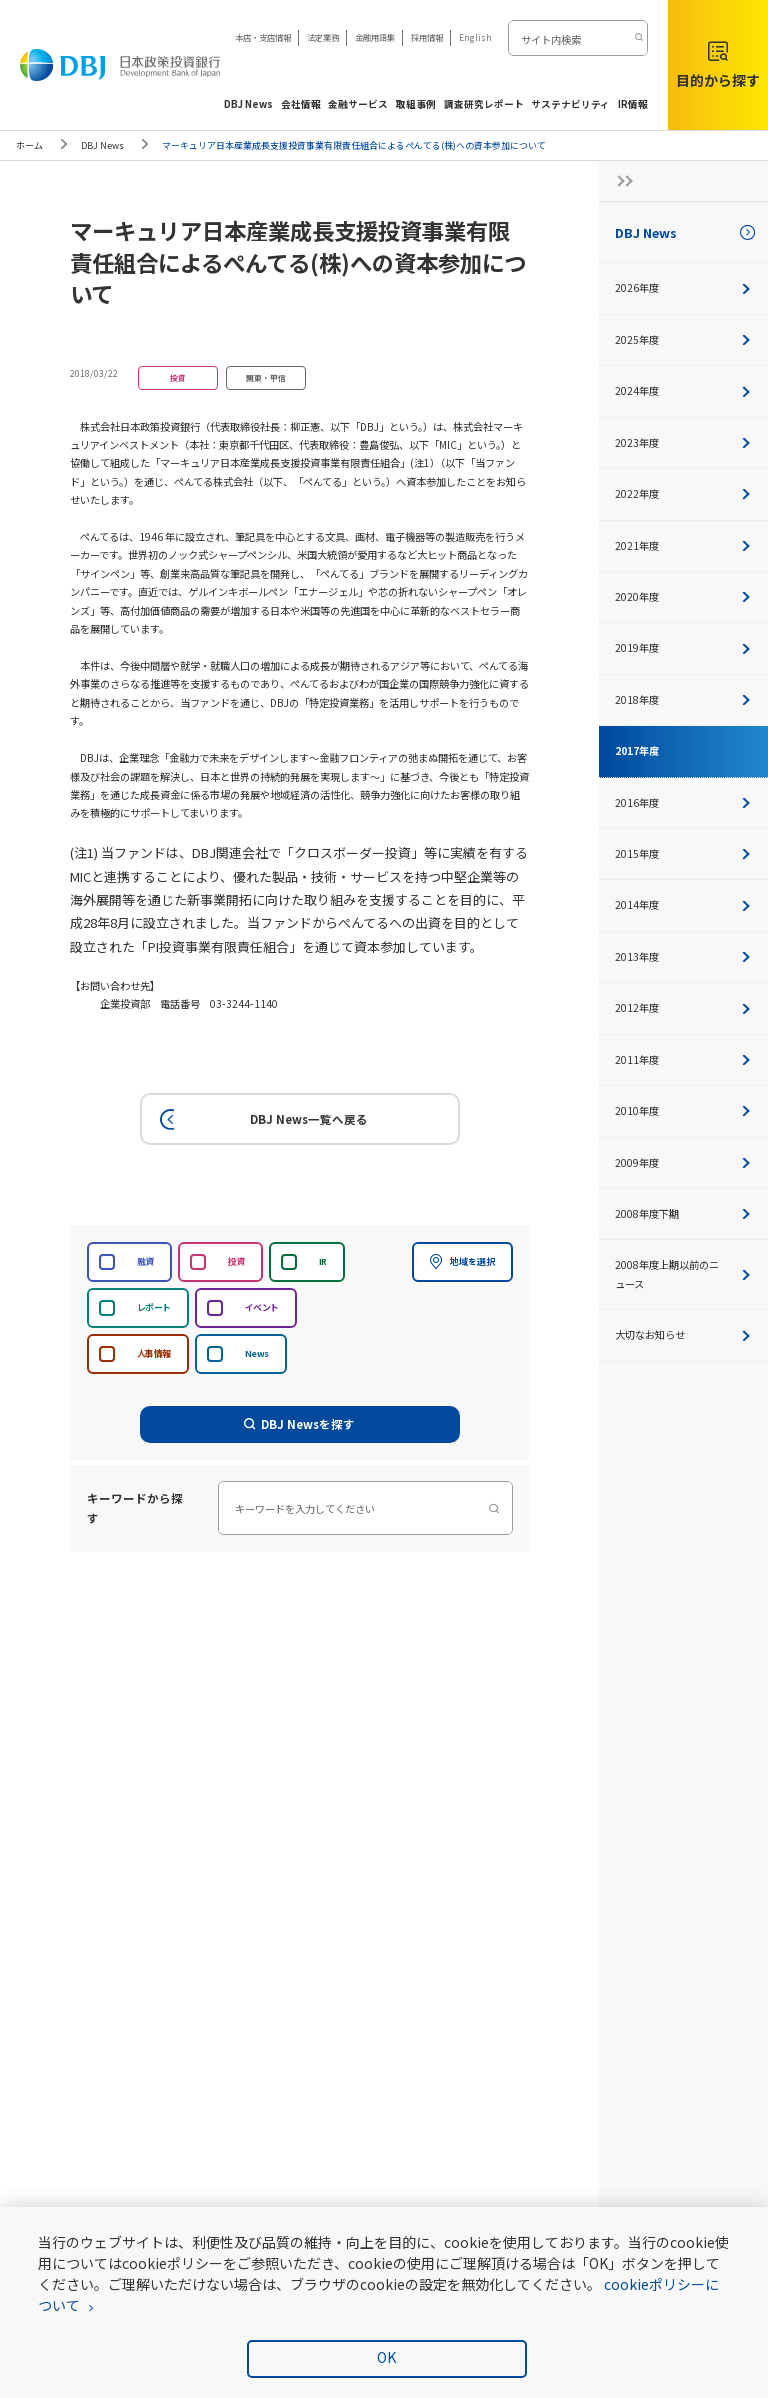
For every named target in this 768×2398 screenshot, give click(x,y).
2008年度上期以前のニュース (683, 1273)
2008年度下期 (683, 1213)
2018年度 (683, 699)
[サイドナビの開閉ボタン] (619, 181)
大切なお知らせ (683, 1334)
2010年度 (683, 1110)
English (475, 37)
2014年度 (683, 904)
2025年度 (683, 339)
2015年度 (683, 853)
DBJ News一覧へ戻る (260, 1119)
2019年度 (683, 647)
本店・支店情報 (263, 37)
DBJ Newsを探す (300, 1424)
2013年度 (683, 956)
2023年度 (683, 442)
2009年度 (683, 1162)
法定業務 (323, 37)
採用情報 (427, 37)
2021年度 (683, 545)
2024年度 (683, 390)
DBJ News (102, 145)
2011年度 (683, 1059)
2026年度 (683, 287)
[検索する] (637, 38)
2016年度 (683, 802)
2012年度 (683, 1007)
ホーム (29, 145)
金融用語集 (375, 37)
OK (386, 2357)
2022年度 (683, 493)
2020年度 (683, 596)
